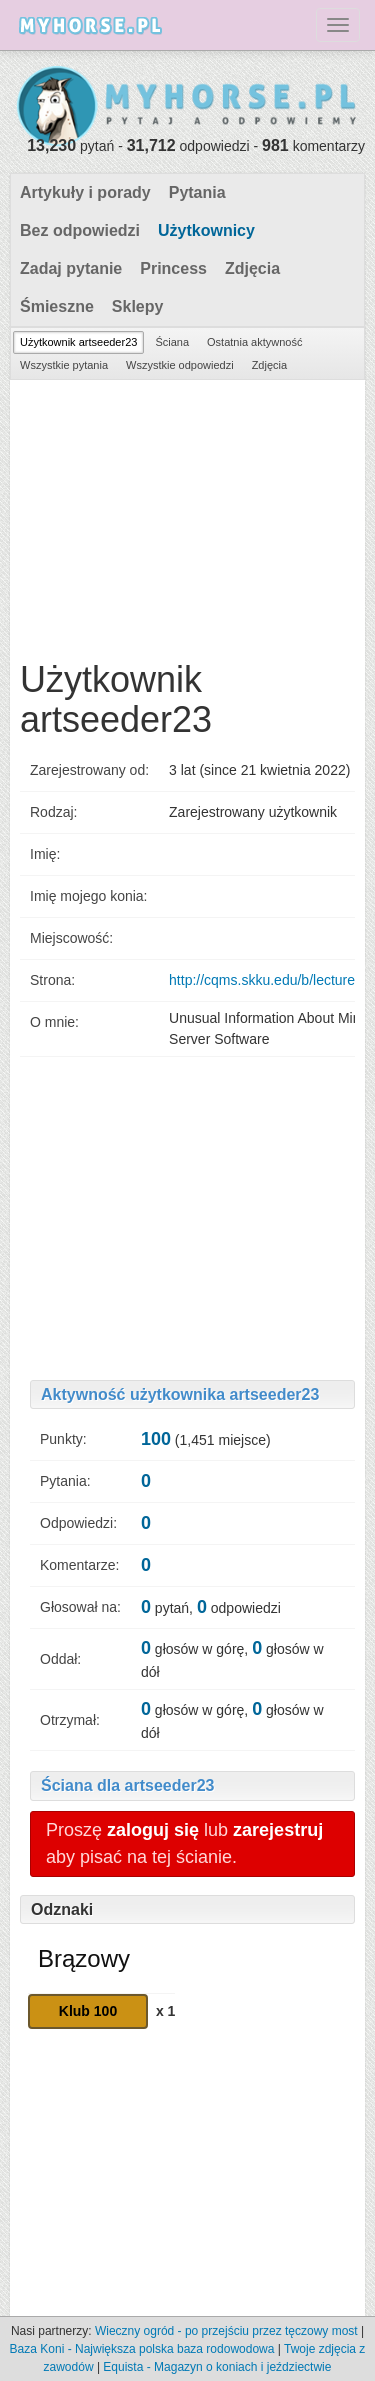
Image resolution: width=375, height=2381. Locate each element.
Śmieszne (57, 306)
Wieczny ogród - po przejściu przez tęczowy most (226, 2331)
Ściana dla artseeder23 (127, 1785)
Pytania (197, 192)
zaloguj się (153, 1830)
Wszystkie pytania (64, 365)
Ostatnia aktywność (254, 342)
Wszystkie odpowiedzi (180, 365)
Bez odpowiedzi (80, 230)
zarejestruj (278, 1830)
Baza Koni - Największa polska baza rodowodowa (142, 2349)
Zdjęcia (252, 268)
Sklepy (138, 306)
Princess (173, 268)
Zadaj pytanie (71, 268)
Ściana (172, 342)
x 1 (165, 2011)
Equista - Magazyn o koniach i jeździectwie (217, 2367)
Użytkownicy (206, 230)
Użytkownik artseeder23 (78, 342)
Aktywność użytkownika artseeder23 (180, 1394)
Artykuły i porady (85, 192)
